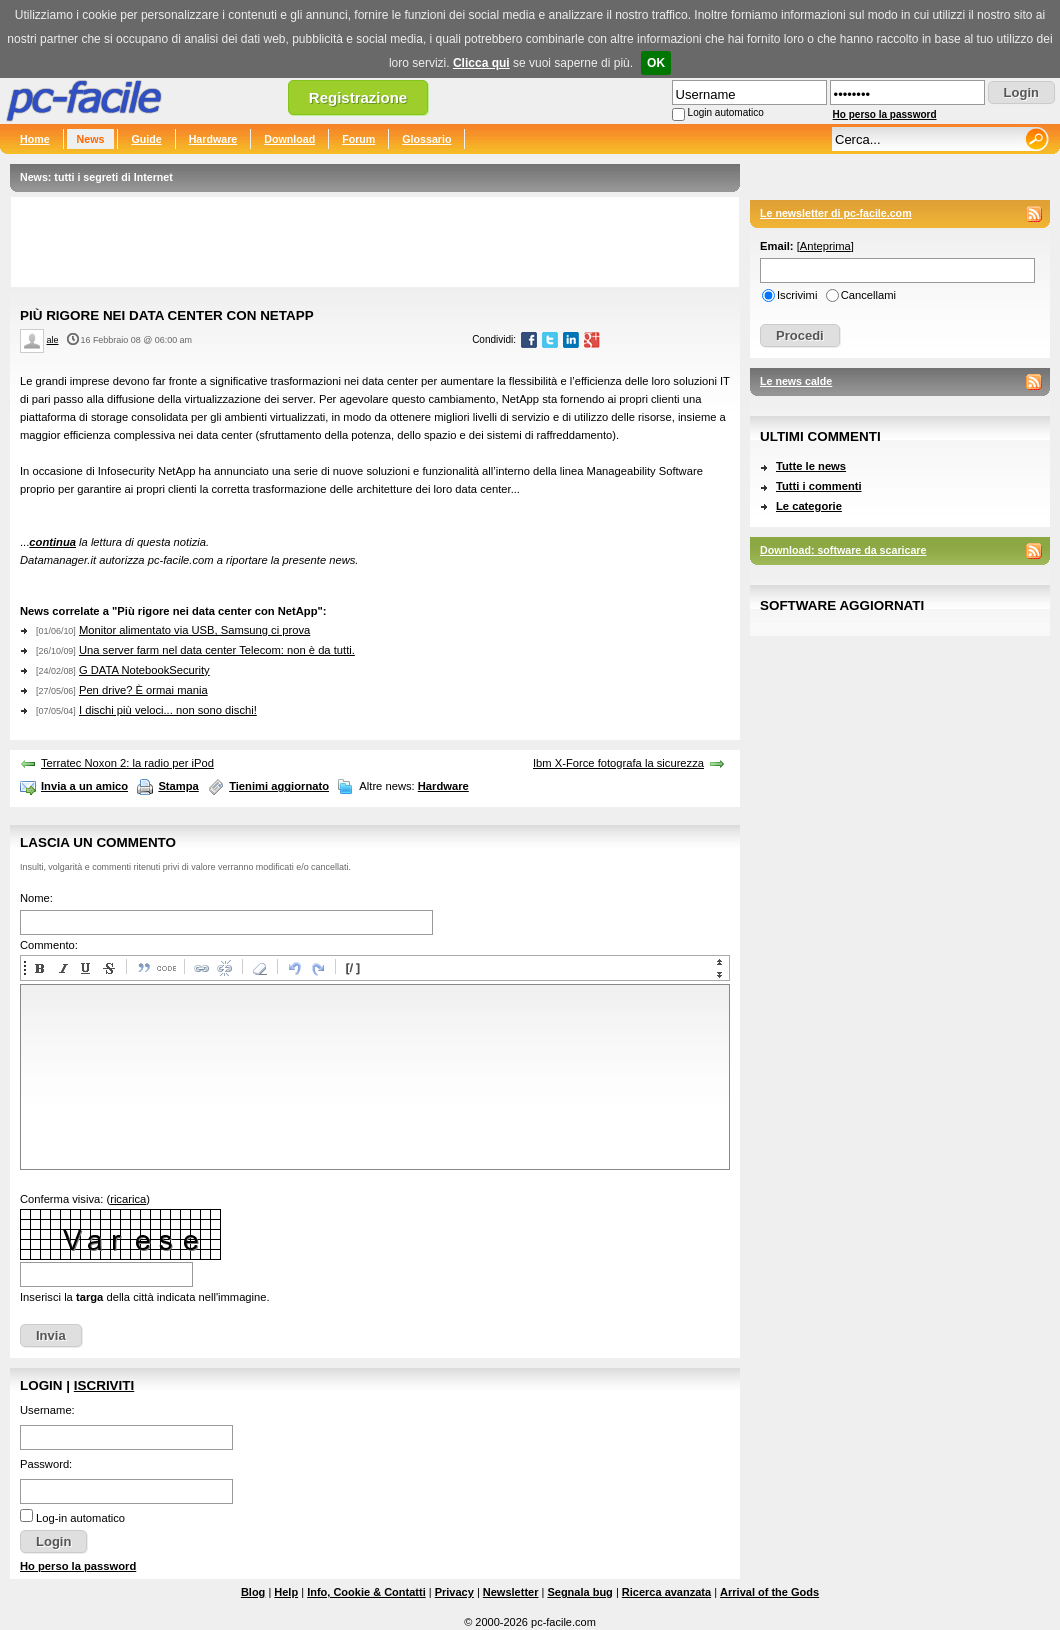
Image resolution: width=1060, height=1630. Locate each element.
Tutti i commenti (819, 486)
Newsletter (511, 1592)
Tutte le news (811, 466)
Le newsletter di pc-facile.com (836, 213)
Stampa (178, 786)
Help (286, 1592)
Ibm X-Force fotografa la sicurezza (618, 763)
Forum (358, 139)
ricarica (128, 1199)
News (91, 139)
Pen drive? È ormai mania (143, 690)
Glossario (426, 139)
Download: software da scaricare (843, 550)
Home (35, 139)
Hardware (213, 139)
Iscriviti (104, 1385)
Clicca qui (481, 63)
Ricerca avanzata (666, 1592)
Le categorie (809, 506)
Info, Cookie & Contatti (366, 1592)
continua (52, 542)
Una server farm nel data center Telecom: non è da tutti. (217, 650)
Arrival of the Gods (769, 1592)
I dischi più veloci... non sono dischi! (168, 710)
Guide (146, 139)
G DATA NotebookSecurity (144, 670)
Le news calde (796, 381)
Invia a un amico (84, 786)
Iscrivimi (797, 295)
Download (289, 139)
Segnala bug (579, 1592)
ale (53, 340)
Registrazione (358, 97)
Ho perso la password (885, 114)
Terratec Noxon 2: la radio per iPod (127, 763)
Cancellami (868, 295)
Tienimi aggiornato (279, 786)
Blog (253, 1592)
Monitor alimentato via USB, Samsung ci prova (194, 630)
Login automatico (726, 112)
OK (656, 63)
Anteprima (825, 246)
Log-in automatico (80, 1518)
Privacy (454, 1592)
